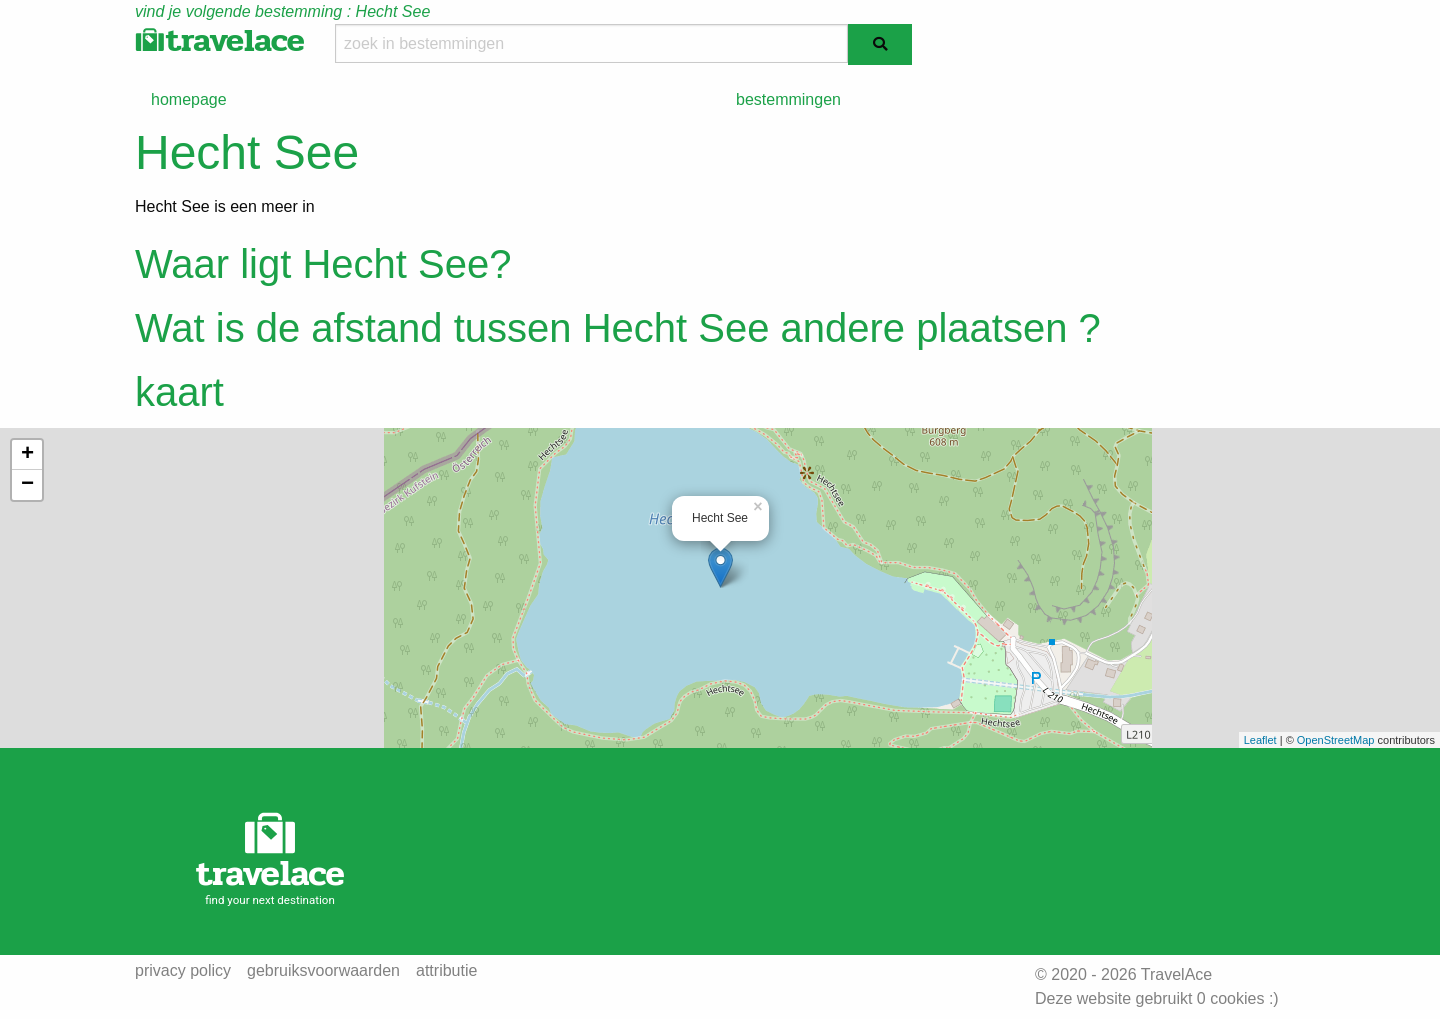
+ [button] (27, 455)
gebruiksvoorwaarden (323, 971)
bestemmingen (788, 99)
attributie (446, 971)
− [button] (27, 485)
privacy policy (183, 971)
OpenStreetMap (1336, 740)
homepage (189, 99)
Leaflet (1260, 740)
